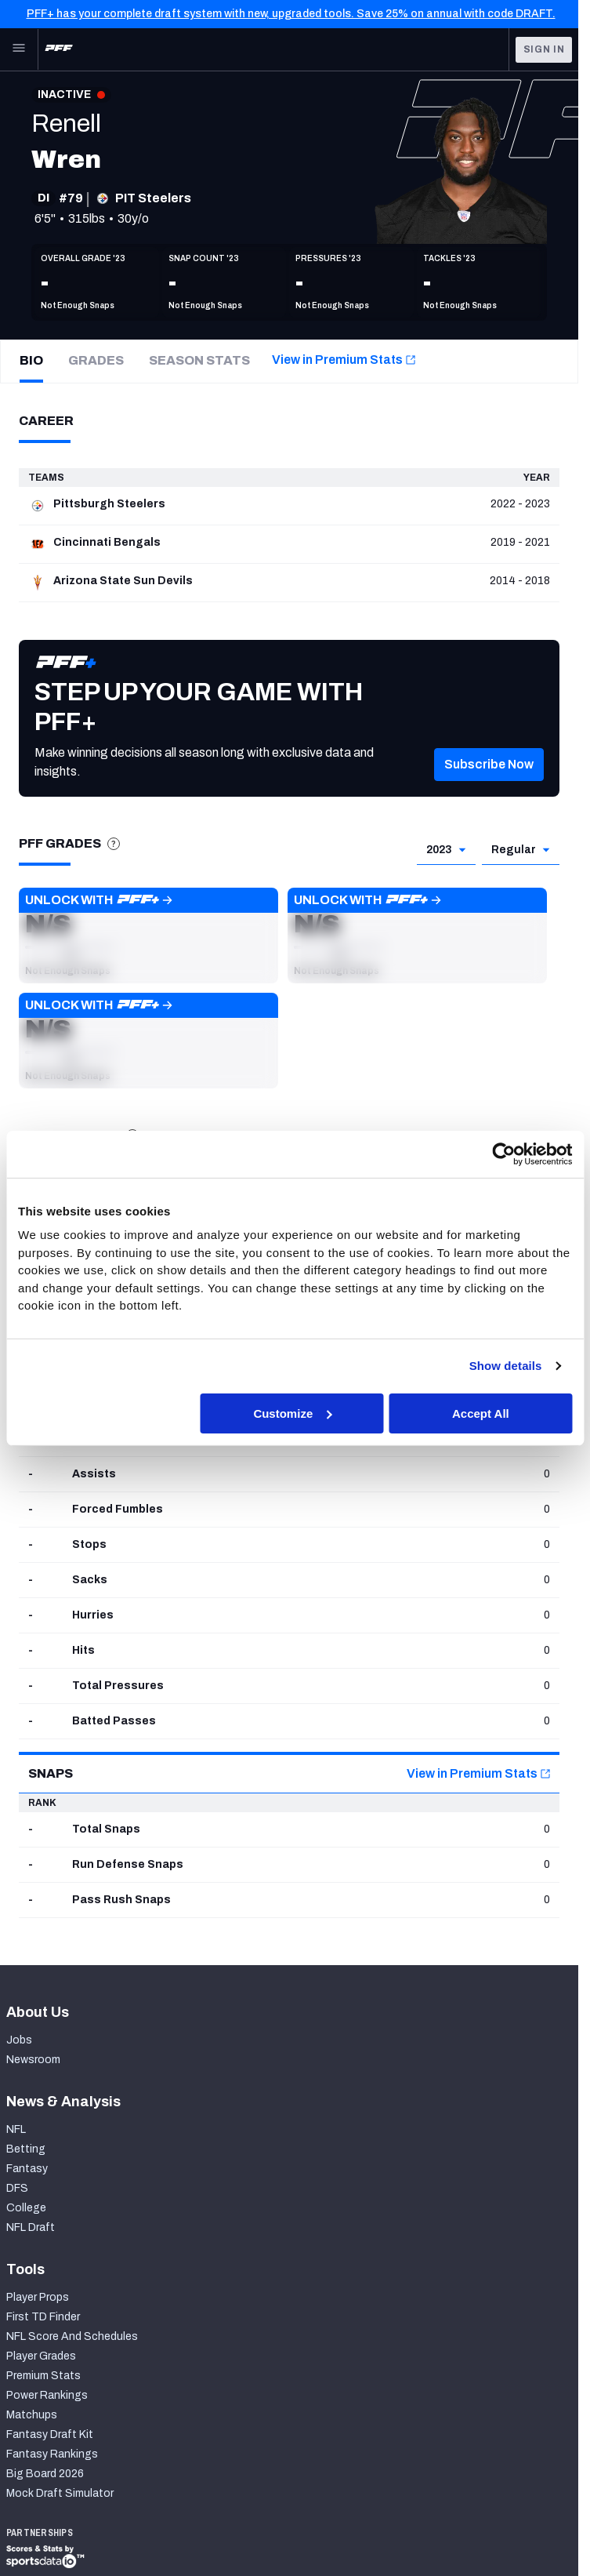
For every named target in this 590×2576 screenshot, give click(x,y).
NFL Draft (30, 2227)
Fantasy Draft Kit (49, 2434)
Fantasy (27, 2169)
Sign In (544, 49)
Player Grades (41, 2356)
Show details (505, 1365)
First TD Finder (43, 2317)
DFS (17, 2188)
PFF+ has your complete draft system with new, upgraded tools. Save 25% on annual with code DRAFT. (291, 14)
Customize (292, 1412)
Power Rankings (47, 2395)
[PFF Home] (59, 49)
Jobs (19, 2040)
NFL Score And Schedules (72, 2336)
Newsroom (33, 2060)
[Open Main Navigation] (18, 49)
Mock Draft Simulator (60, 2493)
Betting (25, 2149)
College (26, 2208)
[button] (489, 787)
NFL (16, 2129)
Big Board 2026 (45, 2474)
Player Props (37, 2297)
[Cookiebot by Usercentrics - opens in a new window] (503, 1153)
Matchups (31, 2415)
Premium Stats (43, 2376)
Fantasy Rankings (52, 2454)
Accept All (480, 1412)
